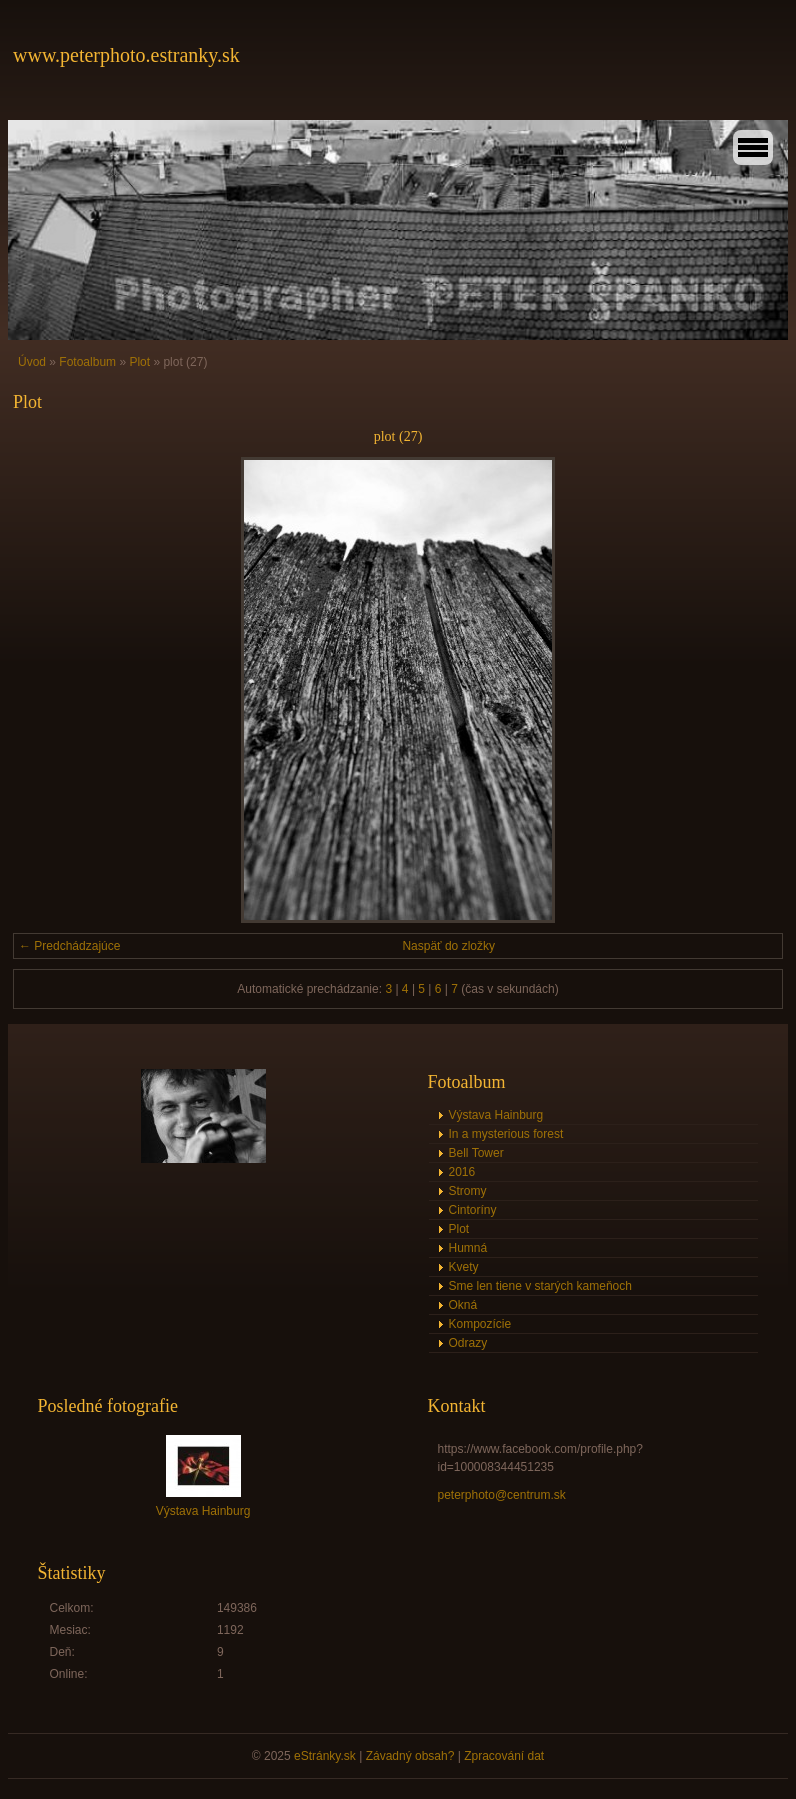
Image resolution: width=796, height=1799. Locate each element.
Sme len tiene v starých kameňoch (540, 1286)
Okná (463, 1305)
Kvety (464, 1267)
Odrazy (468, 1343)
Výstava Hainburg (496, 1115)
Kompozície (480, 1324)
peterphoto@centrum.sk (502, 1495)
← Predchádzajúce (69, 946)
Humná (468, 1248)
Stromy (468, 1191)
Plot (139, 362)
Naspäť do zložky (448, 946)
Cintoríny (473, 1210)
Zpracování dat (504, 1756)
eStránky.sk (325, 1756)
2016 (462, 1172)
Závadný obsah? (410, 1756)
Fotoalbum (87, 362)
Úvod (32, 362)
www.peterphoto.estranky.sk (126, 55)
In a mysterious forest (506, 1134)
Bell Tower (476, 1153)
